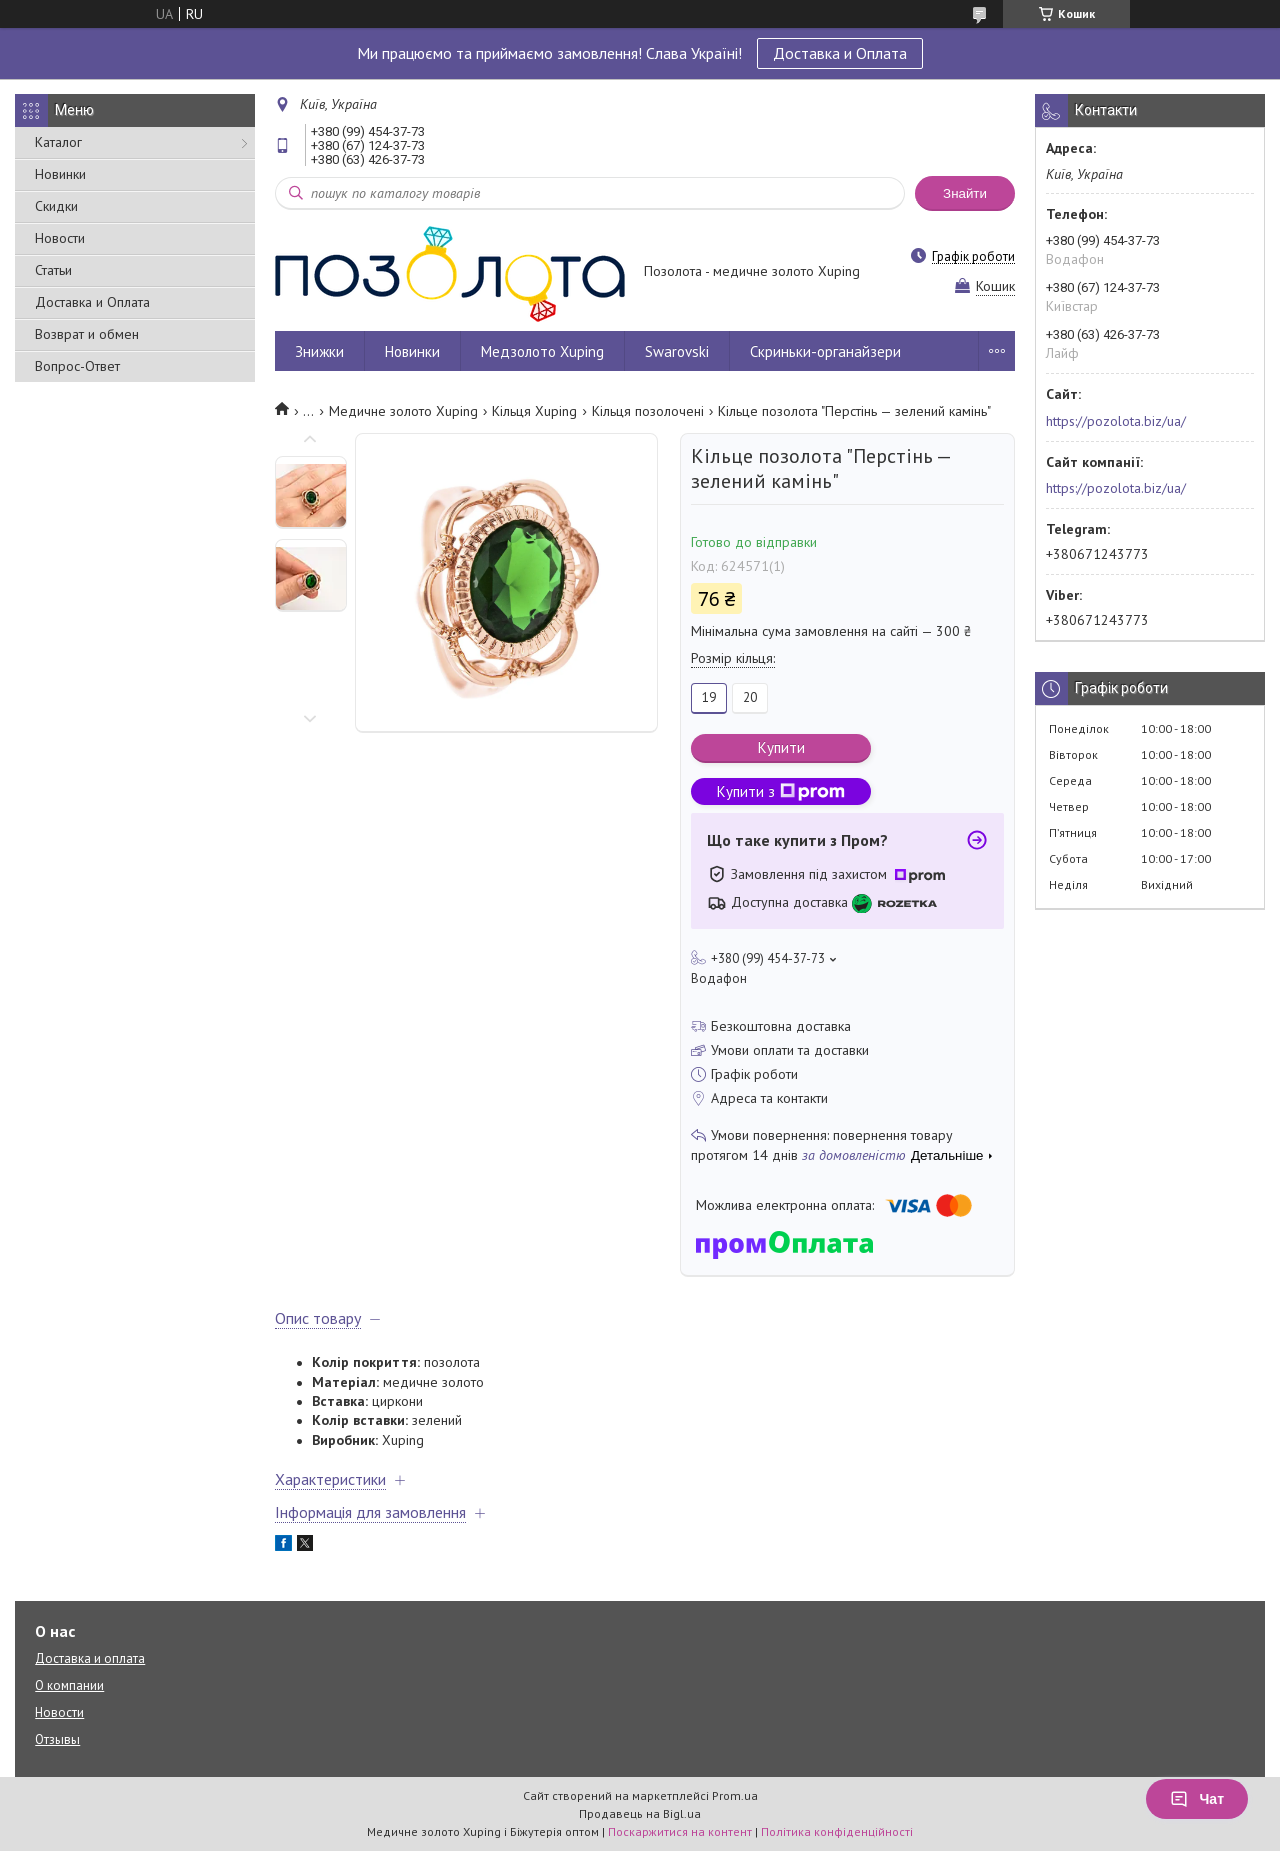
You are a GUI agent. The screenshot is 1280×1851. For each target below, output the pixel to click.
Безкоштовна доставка (781, 1026)
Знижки (319, 351)
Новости (60, 238)
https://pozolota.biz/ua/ (1116, 421)
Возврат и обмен (87, 334)
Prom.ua (735, 1795)
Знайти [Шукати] (965, 193)
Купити (781, 747)
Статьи (53, 270)
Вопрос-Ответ (77, 366)
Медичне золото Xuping (403, 411)
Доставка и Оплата (840, 53)
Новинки (60, 174)
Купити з (781, 791)
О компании (69, 1685)
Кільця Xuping (534, 411)
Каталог (58, 142)
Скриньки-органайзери (825, 351)
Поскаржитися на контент (680, 1831)
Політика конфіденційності (837, 1831)
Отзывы (57, 1739)
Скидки (56, 206)
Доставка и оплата (90, 1658)
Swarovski (677, 351)
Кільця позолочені (648, 411)
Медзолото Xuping (542, 351)
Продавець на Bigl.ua (640, 1813)
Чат (1197, 1799)
